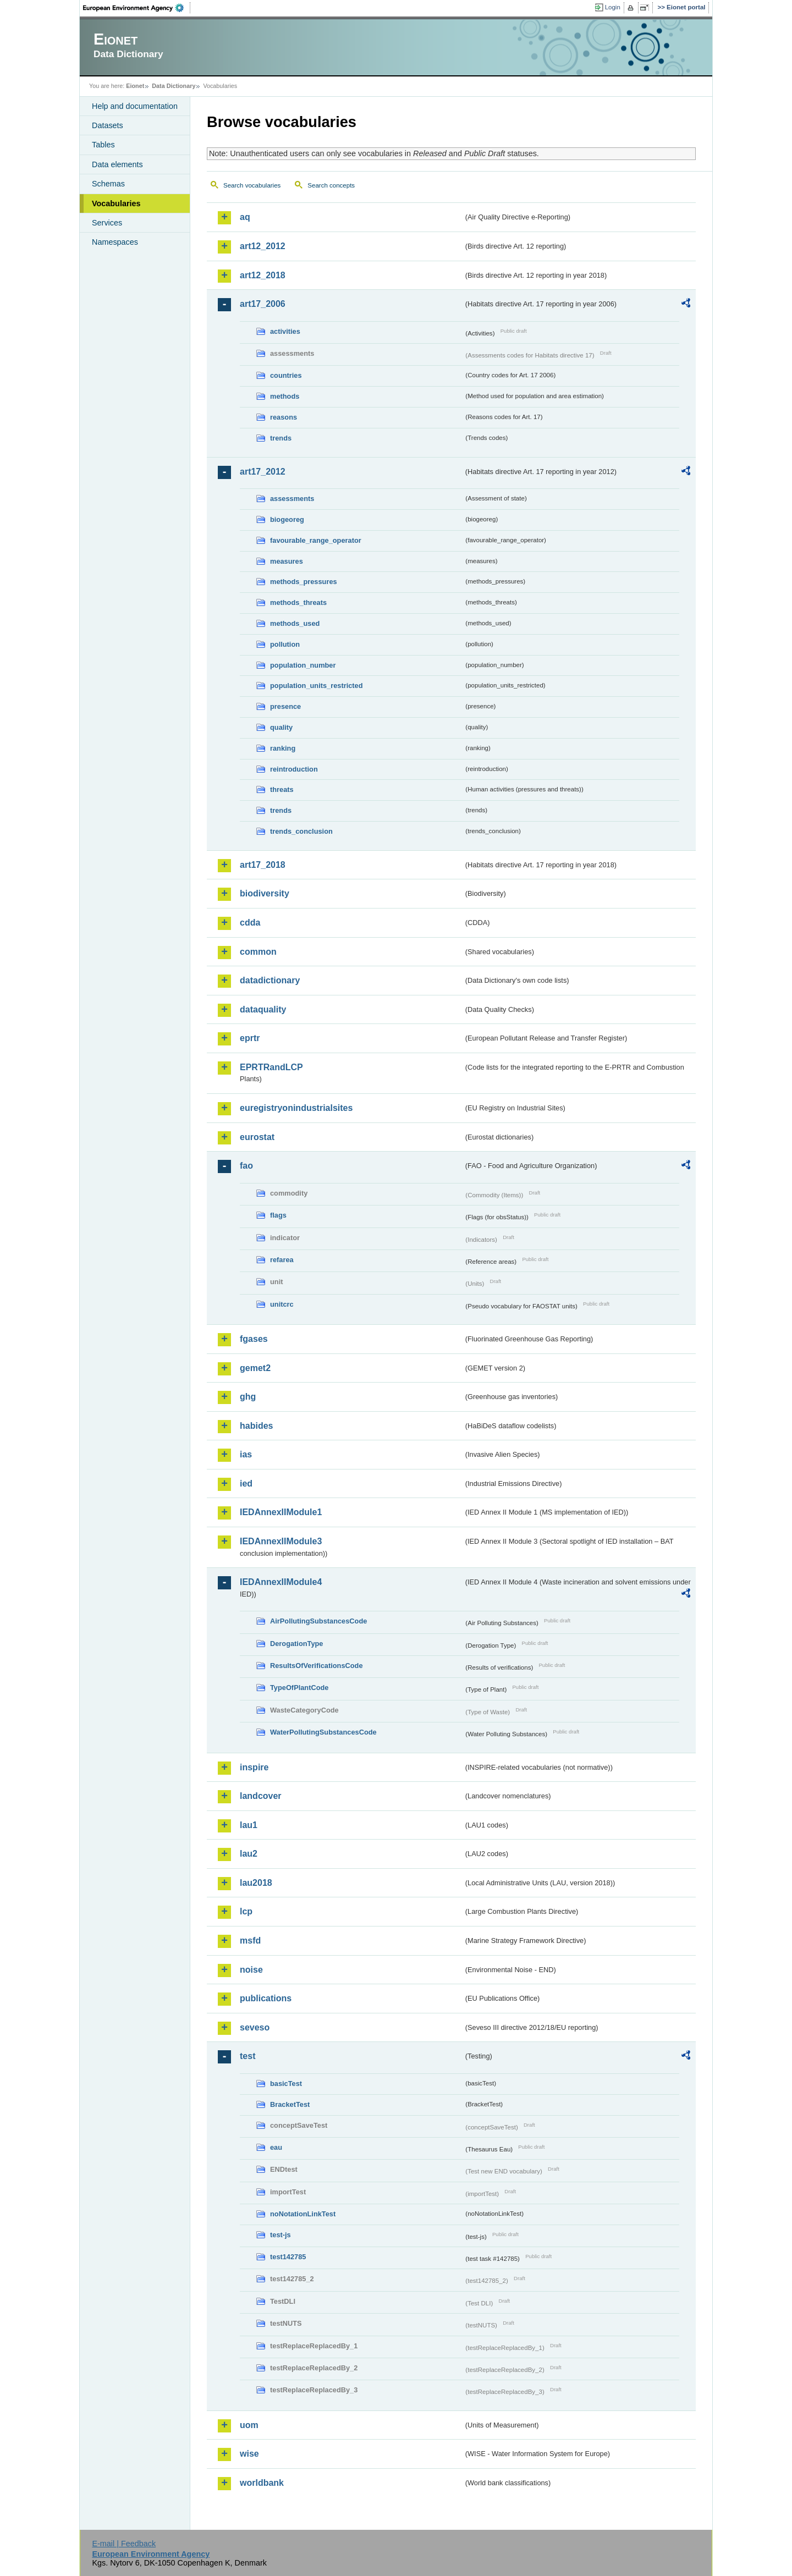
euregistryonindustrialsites (296, 1108)
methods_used (295, 623)
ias (246, 1454)
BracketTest (290, 2104)
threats (282, 789)
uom (249, 2425)
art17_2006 (262, 304)
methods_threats (298, 602)
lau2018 (256, 1882)
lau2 (248, 1853)
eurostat (257, 1137)
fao (246, 1165)
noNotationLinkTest (303, 2214)
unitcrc (282, 1304)
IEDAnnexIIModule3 (281, 1541)
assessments (292, 498)
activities (285, 331)
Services (107, 222)
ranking (282, 748)
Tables (103, 144)
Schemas (108, 183)
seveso (255, 2027)
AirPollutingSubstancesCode (318, 1621)
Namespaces (115, 242)
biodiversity (264, 893)
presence (285, 706)
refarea (282, 1260)
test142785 (288, 2257)
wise (249, 2453)
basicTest (286, 2083)
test (247, 2056)
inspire (254, 1767)
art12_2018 (262, 275)
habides (256, 1425)
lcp (246, 1911)
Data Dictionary (173, 85)
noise (251, 1969)
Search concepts (331, 185)
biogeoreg (287, 519)
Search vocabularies (251, 185)
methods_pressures (303, 581)
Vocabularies (116, 203)
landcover (261, 1796)
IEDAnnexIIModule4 (281, 1582)
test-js (280, 2235)
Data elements (117, 164)
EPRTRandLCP (271, 1067)
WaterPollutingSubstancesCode (323, 1732)
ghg (248, 1396)
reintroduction (294, 769)
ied (246, 1483)
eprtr (250, 1038)
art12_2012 (262, 246)
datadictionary (270, 980)
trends (281, 438)
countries (286, 375)
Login (612, 7)
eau (276, 2147)
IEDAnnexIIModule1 (281, 1512)
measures (286, 561)
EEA (137, 7)
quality (281, 727)
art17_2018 (262, 864)
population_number (303, 665)
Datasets (107, 125)
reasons (283, 417)
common (258, 951)
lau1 (248, 1825)
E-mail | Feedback (124, 2543)
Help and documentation (135, 106)
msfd (250, 1940)
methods (284, 396)
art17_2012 (262, 471)
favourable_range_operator (315, 540)
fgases (254, 1339)
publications (266, 1998)
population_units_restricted (316, 685)
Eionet (135, 85)
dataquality (263, 1009)
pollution (285, 644)
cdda (250, 922)
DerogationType (296, 1643)
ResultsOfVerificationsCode (316, 1665)
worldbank (262, 2482)
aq (245, 217)
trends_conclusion (301, 831)
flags (278, 1215)
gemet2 (255, 1368)
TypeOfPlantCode (299, 1687)
